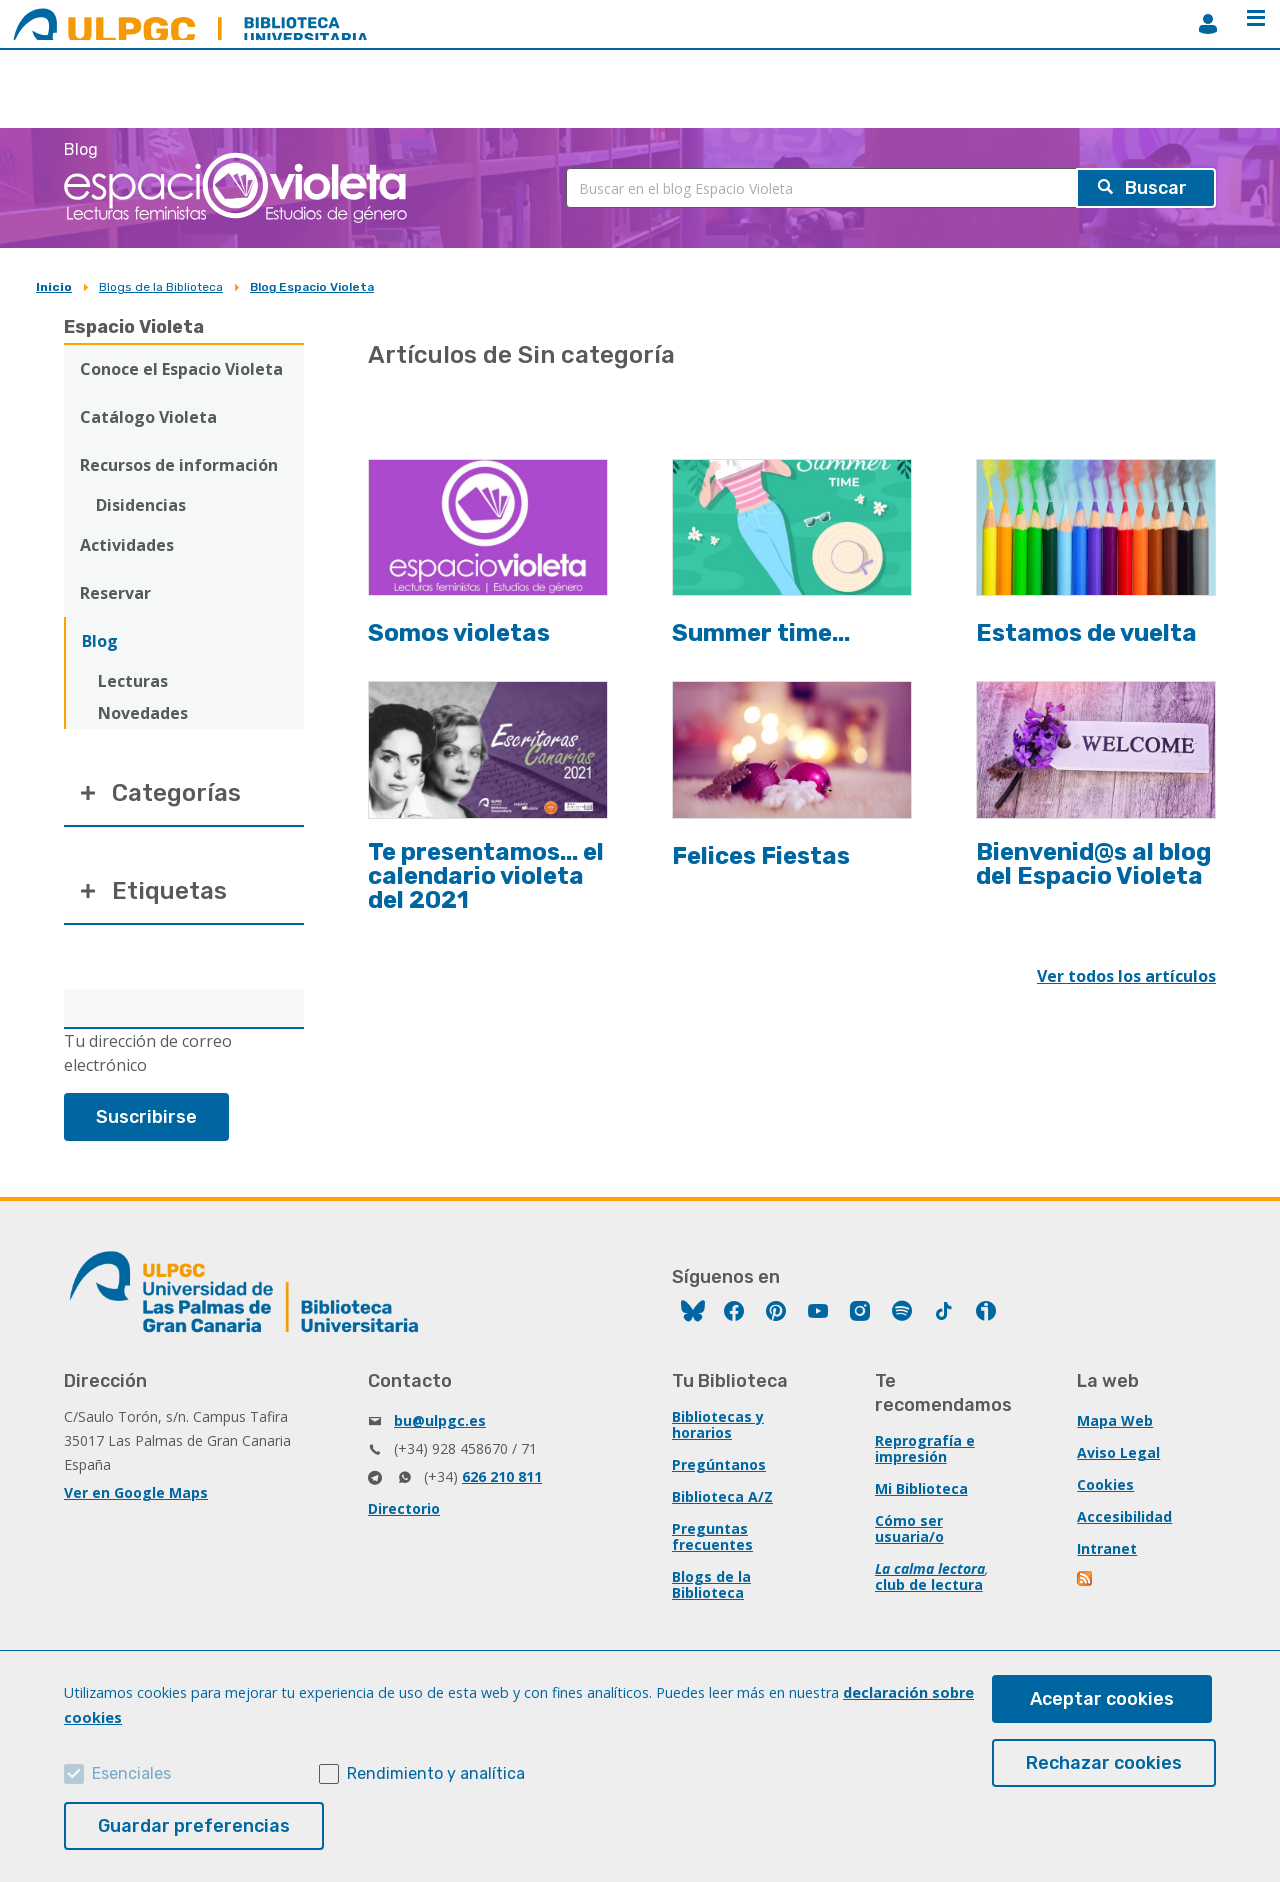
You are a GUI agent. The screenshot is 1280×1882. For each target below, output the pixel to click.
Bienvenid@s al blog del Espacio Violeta (1093, 864)
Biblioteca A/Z (722, 1496)
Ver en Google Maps (136, 1492)
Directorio (404, 1508)
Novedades (143, 713)
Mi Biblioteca (921, 1488)
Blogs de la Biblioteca (161, 287)
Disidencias (141, 505)
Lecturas (133, 681)
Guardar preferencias (194, 1826)
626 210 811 (502, 1476)
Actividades (127, 545)
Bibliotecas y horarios (718, 1424)
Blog (100, 641)
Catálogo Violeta (148, 417)
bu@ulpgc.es (440, 1420)
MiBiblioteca (1208, 24)
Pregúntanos (719, 1464)
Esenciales (131, 1773)
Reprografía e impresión (925, 1448)
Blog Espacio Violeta (312, 287)
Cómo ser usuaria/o (909, 1528)
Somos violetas (459, 633)
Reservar (115, 593)
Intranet (1107, 1548)
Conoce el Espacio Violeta (181, 369)
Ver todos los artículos (1126, 976)
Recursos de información (179, 465)
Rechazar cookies (1104, 1763)
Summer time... (761, 633)
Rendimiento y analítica (436, 1773)
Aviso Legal (1118, 1452)
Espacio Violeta (134, 327)
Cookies (1105, 1484)
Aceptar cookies (1102, 1699)
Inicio (54, 287)
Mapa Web (1115, 1420)
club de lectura (929, 1584)
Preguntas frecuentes (712, 1536)
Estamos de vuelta (1086, 633)
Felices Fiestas (761, 856)
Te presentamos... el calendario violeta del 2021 (486, 876)
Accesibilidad (1124, 1516)
